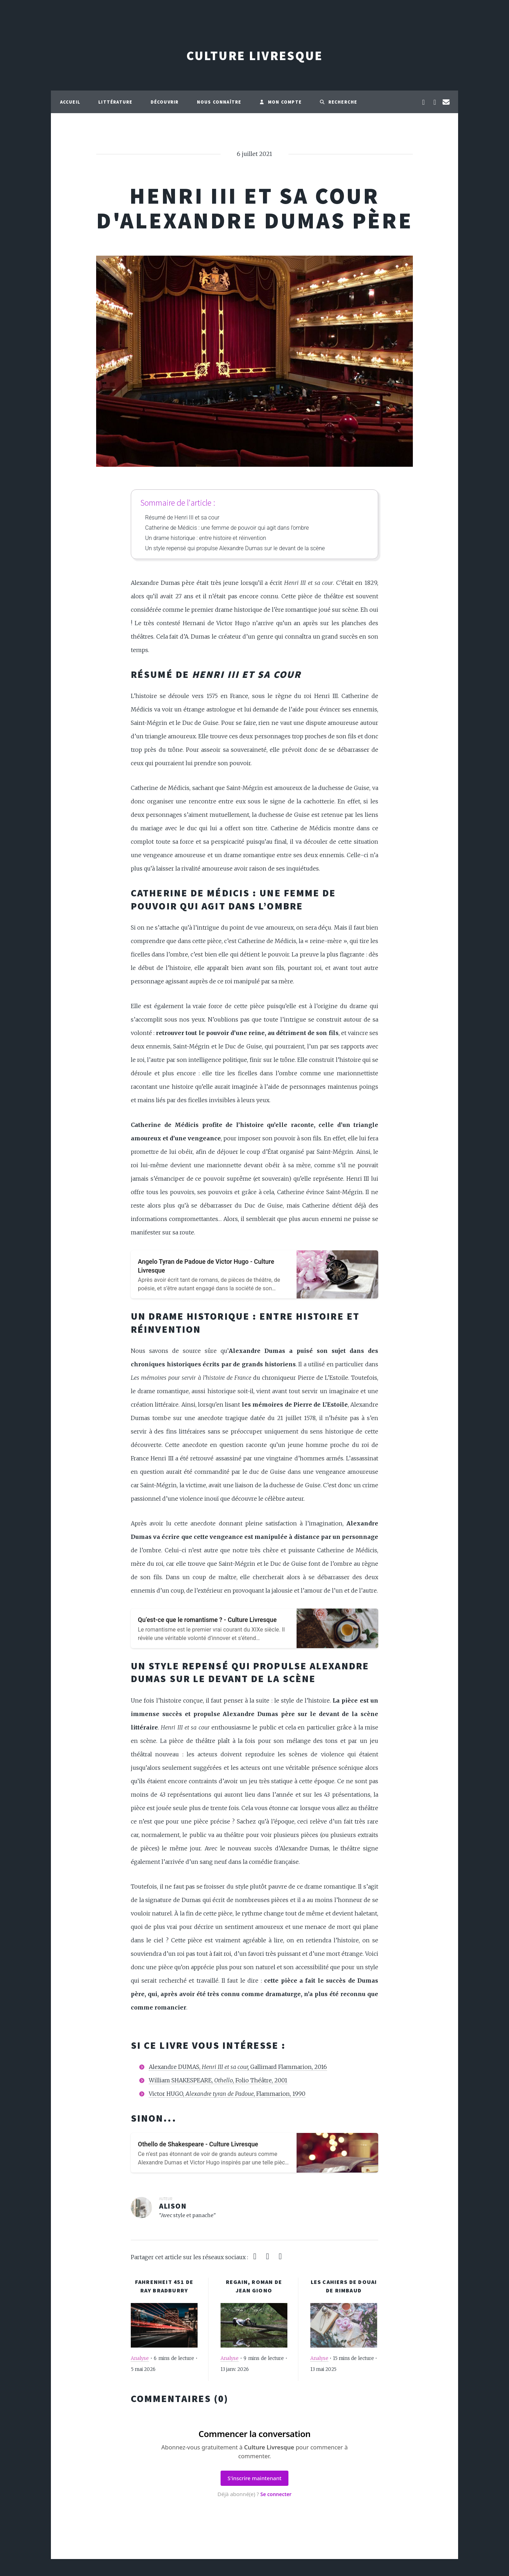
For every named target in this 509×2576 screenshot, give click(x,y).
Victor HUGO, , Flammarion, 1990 (227, 2093)
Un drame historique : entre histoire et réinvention (205, 538)
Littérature (115, 102)
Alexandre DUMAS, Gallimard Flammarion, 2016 (238, 2066)
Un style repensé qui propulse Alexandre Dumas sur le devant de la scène (235, 548)
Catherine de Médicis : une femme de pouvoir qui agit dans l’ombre (227, 527)
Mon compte (280, 102)
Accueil (70, 102)
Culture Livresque (254, 56)
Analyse (140, 2358)
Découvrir (165, 102)
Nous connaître (219, 102)
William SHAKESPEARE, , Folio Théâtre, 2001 (218, 2080)
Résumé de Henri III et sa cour (182, 517)
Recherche (338, 102)
